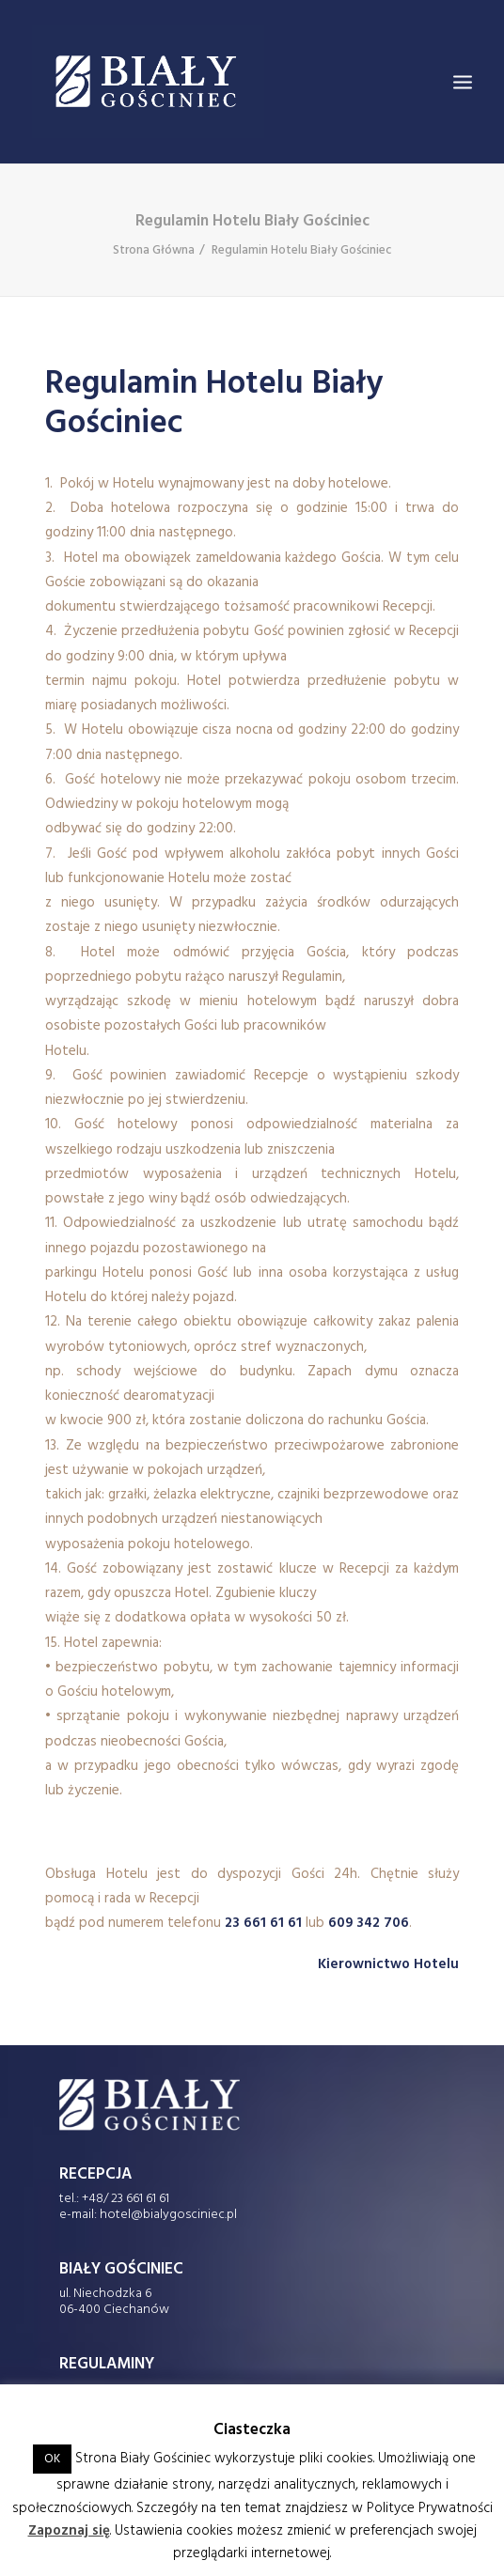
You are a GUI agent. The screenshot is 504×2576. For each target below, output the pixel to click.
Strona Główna (154, 250)
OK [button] (52, 2459)
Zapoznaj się (69, 2531)
